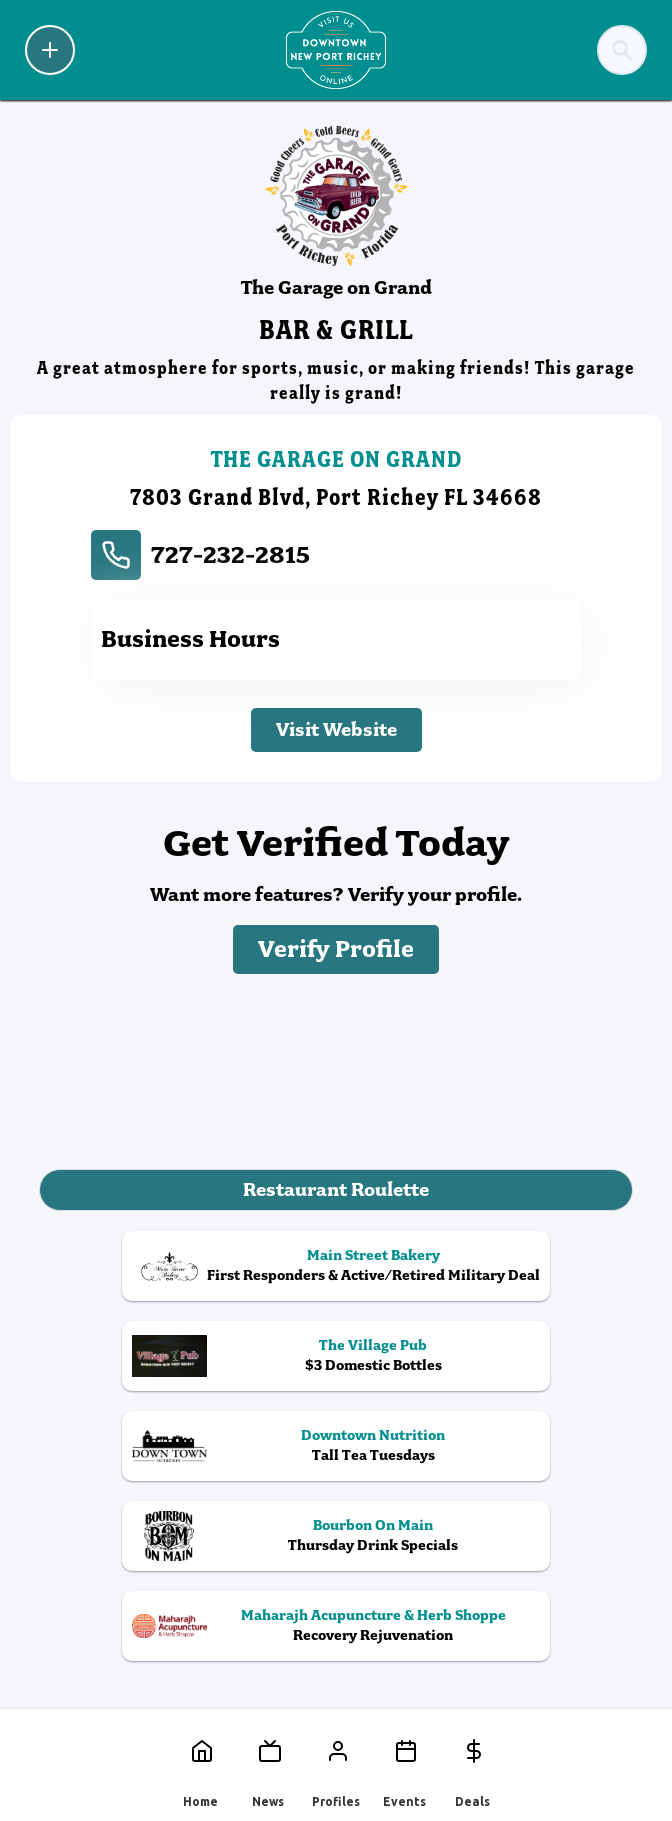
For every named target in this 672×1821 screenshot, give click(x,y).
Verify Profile (336, 949)
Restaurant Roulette (336, 1189)
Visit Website (336, 729)
